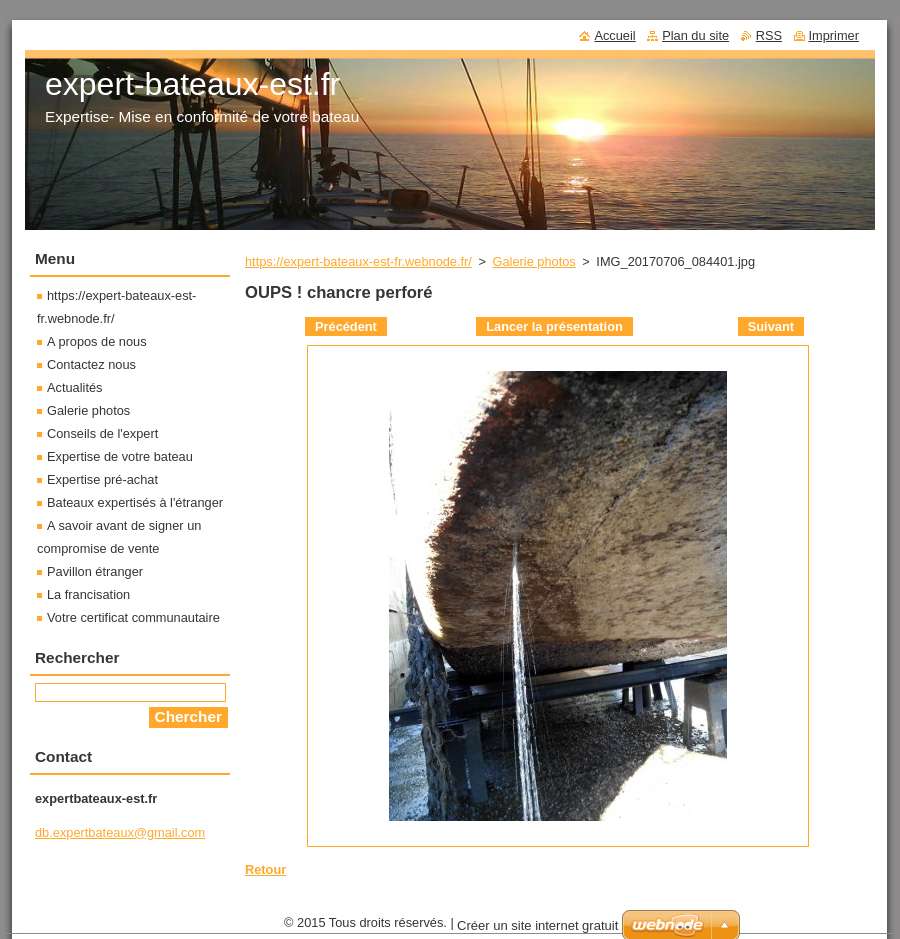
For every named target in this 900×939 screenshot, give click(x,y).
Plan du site (695, 35)
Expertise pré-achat (102, 479)
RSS (769, 35)
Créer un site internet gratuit (537, 925)
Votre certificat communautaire (133, 617)
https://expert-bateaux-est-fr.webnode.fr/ (358, 261)
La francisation (88, 594)
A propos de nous (97, 341)
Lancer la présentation (554, 326)
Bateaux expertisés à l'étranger (135, 502)
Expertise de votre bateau (120, 456)
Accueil (614, 35)
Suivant (771, 326)
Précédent (346, 326)
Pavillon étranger (95, 571)
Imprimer (834, 35)
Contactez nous (91, 364)
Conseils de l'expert (102, 433)
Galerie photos (534, 261)
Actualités (74, 387)
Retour (265, 869)
